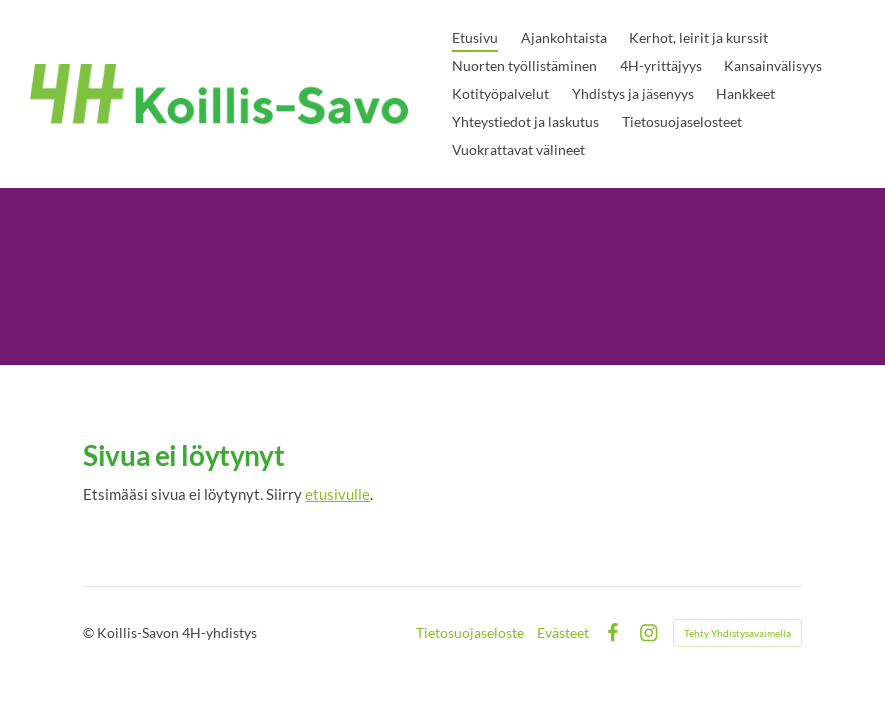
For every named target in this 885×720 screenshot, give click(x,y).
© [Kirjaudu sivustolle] (90, 632)
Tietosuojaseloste (470, 633)
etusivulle (337, 494)
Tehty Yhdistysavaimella (737, 633)
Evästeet (563, 633)
